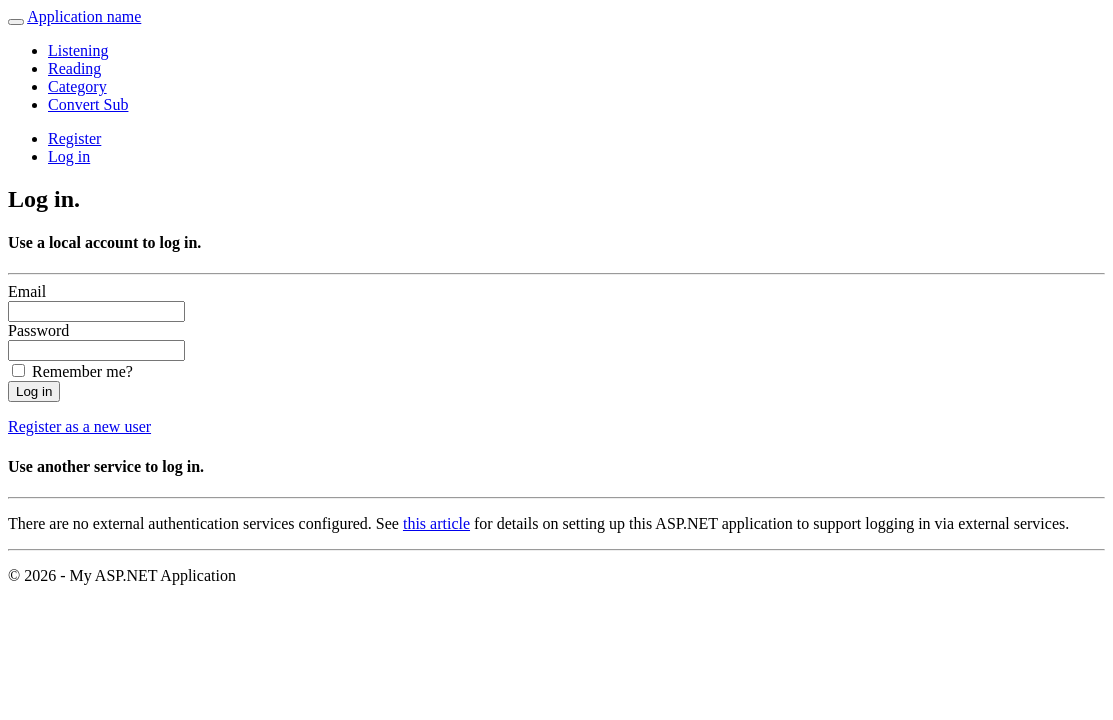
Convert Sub (88, 104)
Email (27, 291)
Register (74, 138)
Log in (69, 156)
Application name (84, 16)
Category (77, 86)
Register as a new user (79, 426)
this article (436, 523)
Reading (74, 68)
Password (38, 330)
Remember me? (82, 371)
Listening (78, 50)
